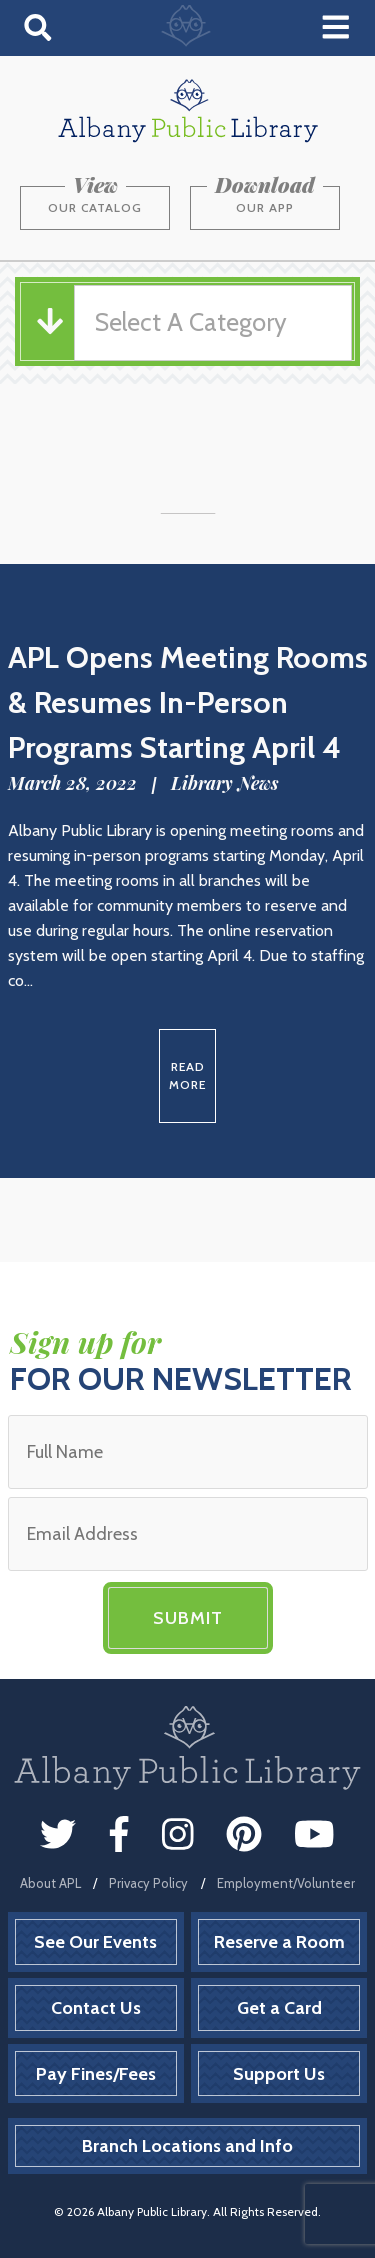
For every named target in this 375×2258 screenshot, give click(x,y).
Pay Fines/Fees (96, 2074)
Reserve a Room (279, 1942)
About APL (50, 1883)
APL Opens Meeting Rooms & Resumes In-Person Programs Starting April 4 (188, 702)
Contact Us (96, 2008)
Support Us (279, 2074)
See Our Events (95, 1942)
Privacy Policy (148, 1883)
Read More (187, 1075)
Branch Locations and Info (187, 2146)
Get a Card (279, 2008)
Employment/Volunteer (286, 1883)
